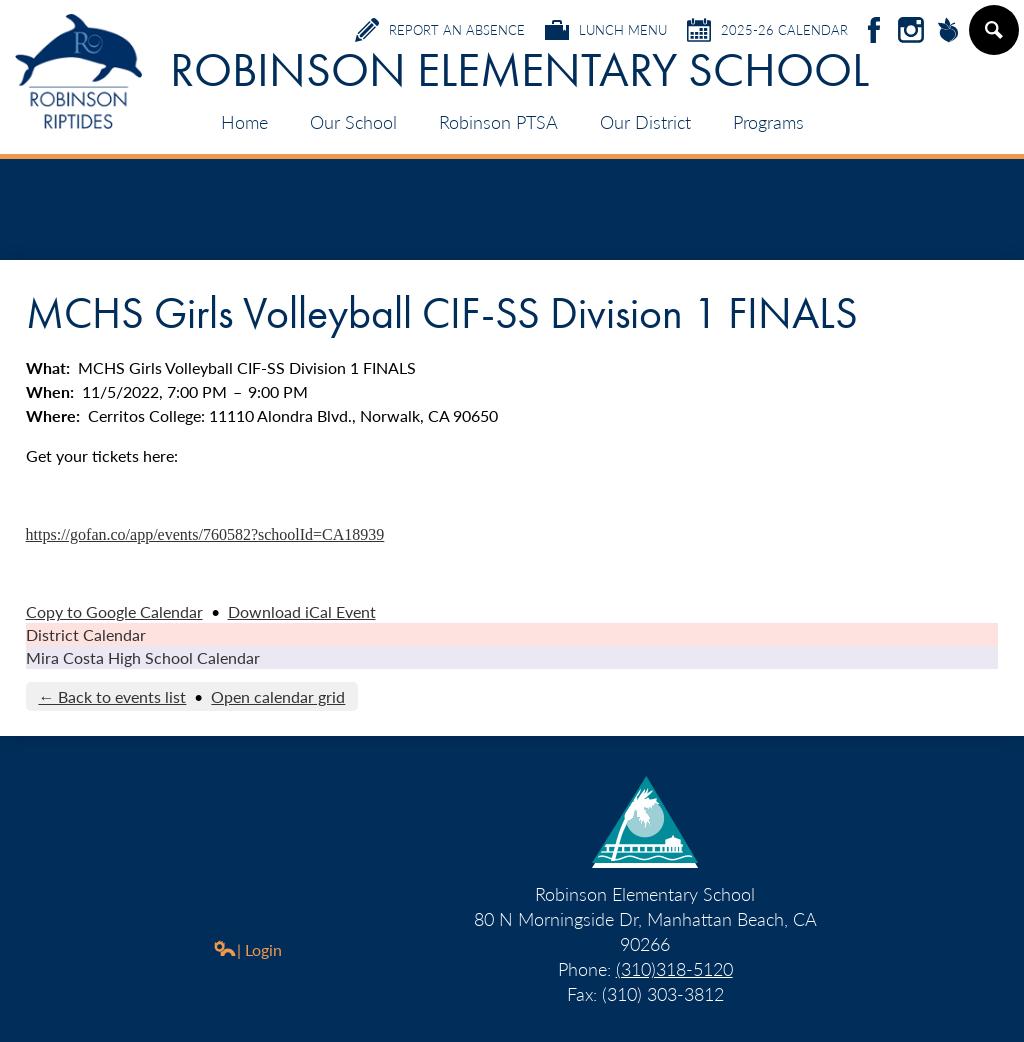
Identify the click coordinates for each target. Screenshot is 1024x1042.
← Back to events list (112, 696)
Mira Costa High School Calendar (143, 657)
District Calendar (86, 634)
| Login (247, 949)
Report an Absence (440, 30)
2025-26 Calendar (767, 30)
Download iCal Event (302, 611)
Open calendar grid (278, 696)
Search (993, 38)
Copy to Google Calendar (114, 611)
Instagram (911, 31)
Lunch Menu (606, 30)
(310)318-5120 (674, 968)
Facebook (874, 31)
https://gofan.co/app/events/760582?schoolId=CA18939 (205, 534)
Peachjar (948, 31)
